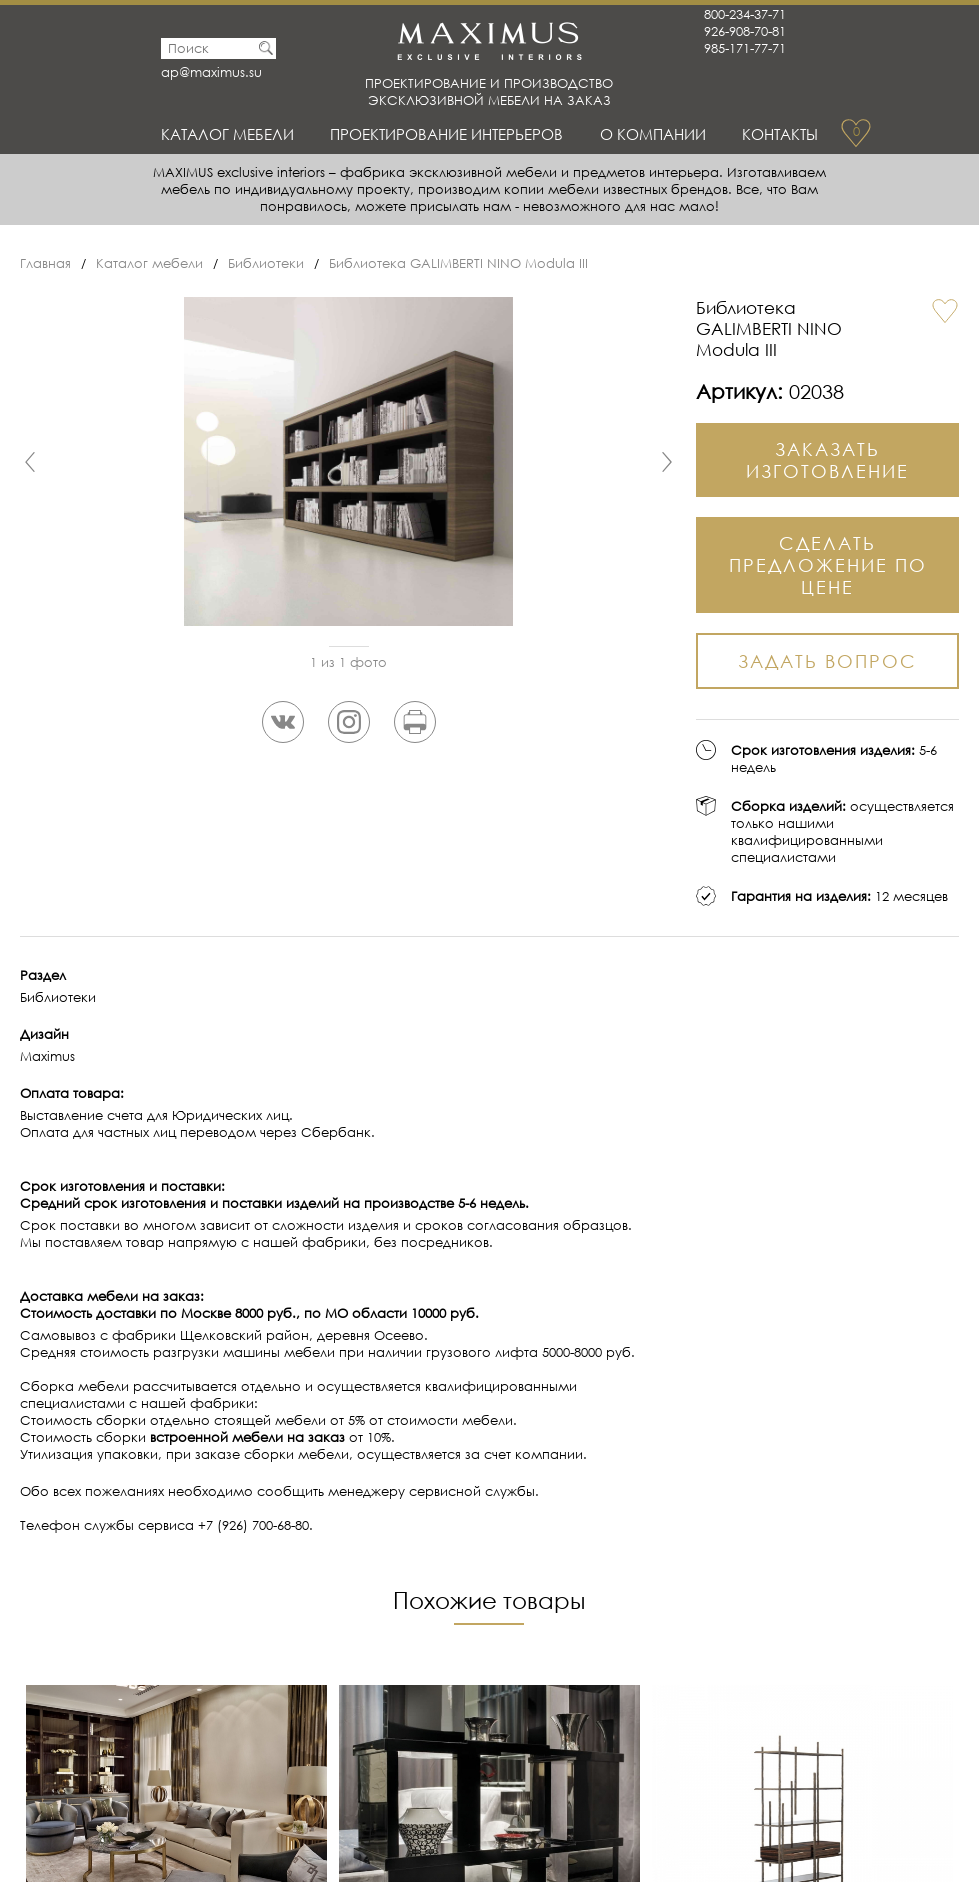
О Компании (653, 134)
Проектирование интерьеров (446, 134)
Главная (45, 263)
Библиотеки (266, 263)
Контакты (780, 134)
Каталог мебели (227, 134)
